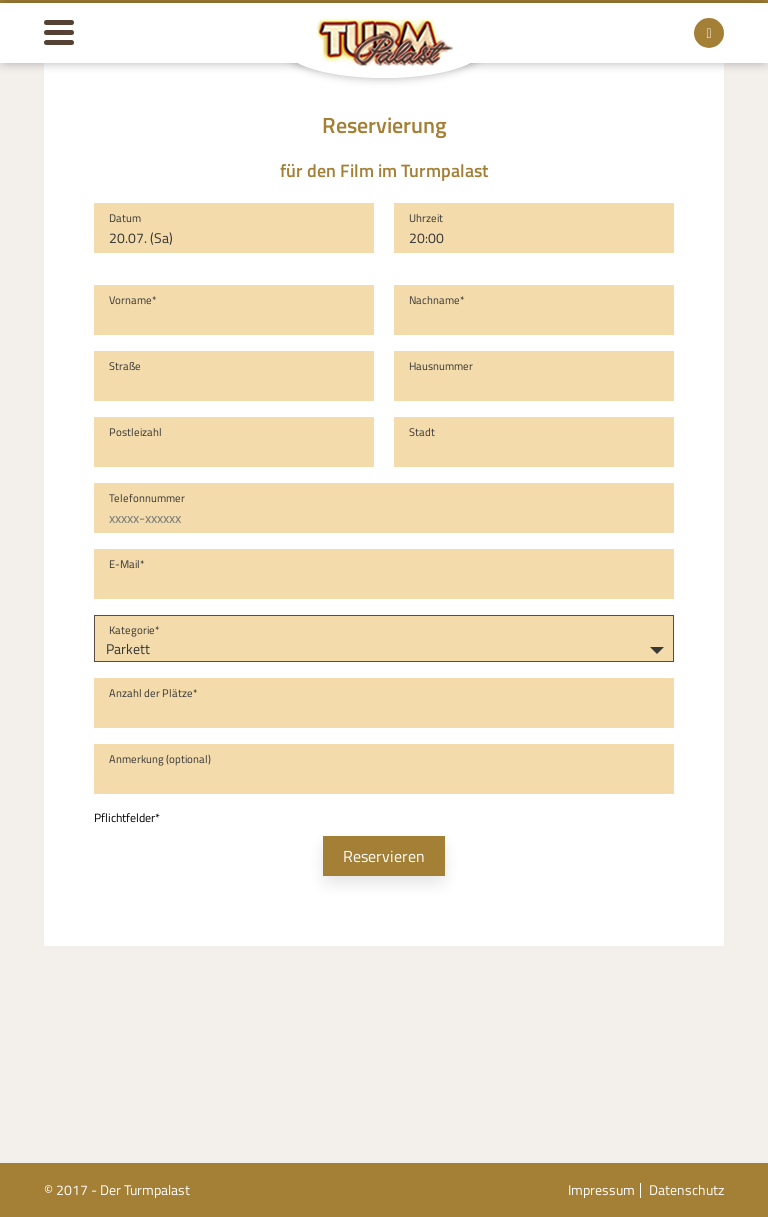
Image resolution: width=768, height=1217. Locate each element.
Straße (125, 366)
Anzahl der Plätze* (153, 693)
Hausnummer (441, 366)
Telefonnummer (147, 498)
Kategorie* (134, 630)
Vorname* (133, 300)
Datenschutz (686, 1189)
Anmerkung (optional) (160, 759)
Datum (125, 218)
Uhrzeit (426, 218)
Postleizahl (135, 432)
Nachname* (437, 300)
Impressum (601, 1189)
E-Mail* (127, 564)
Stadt (422, 432)
